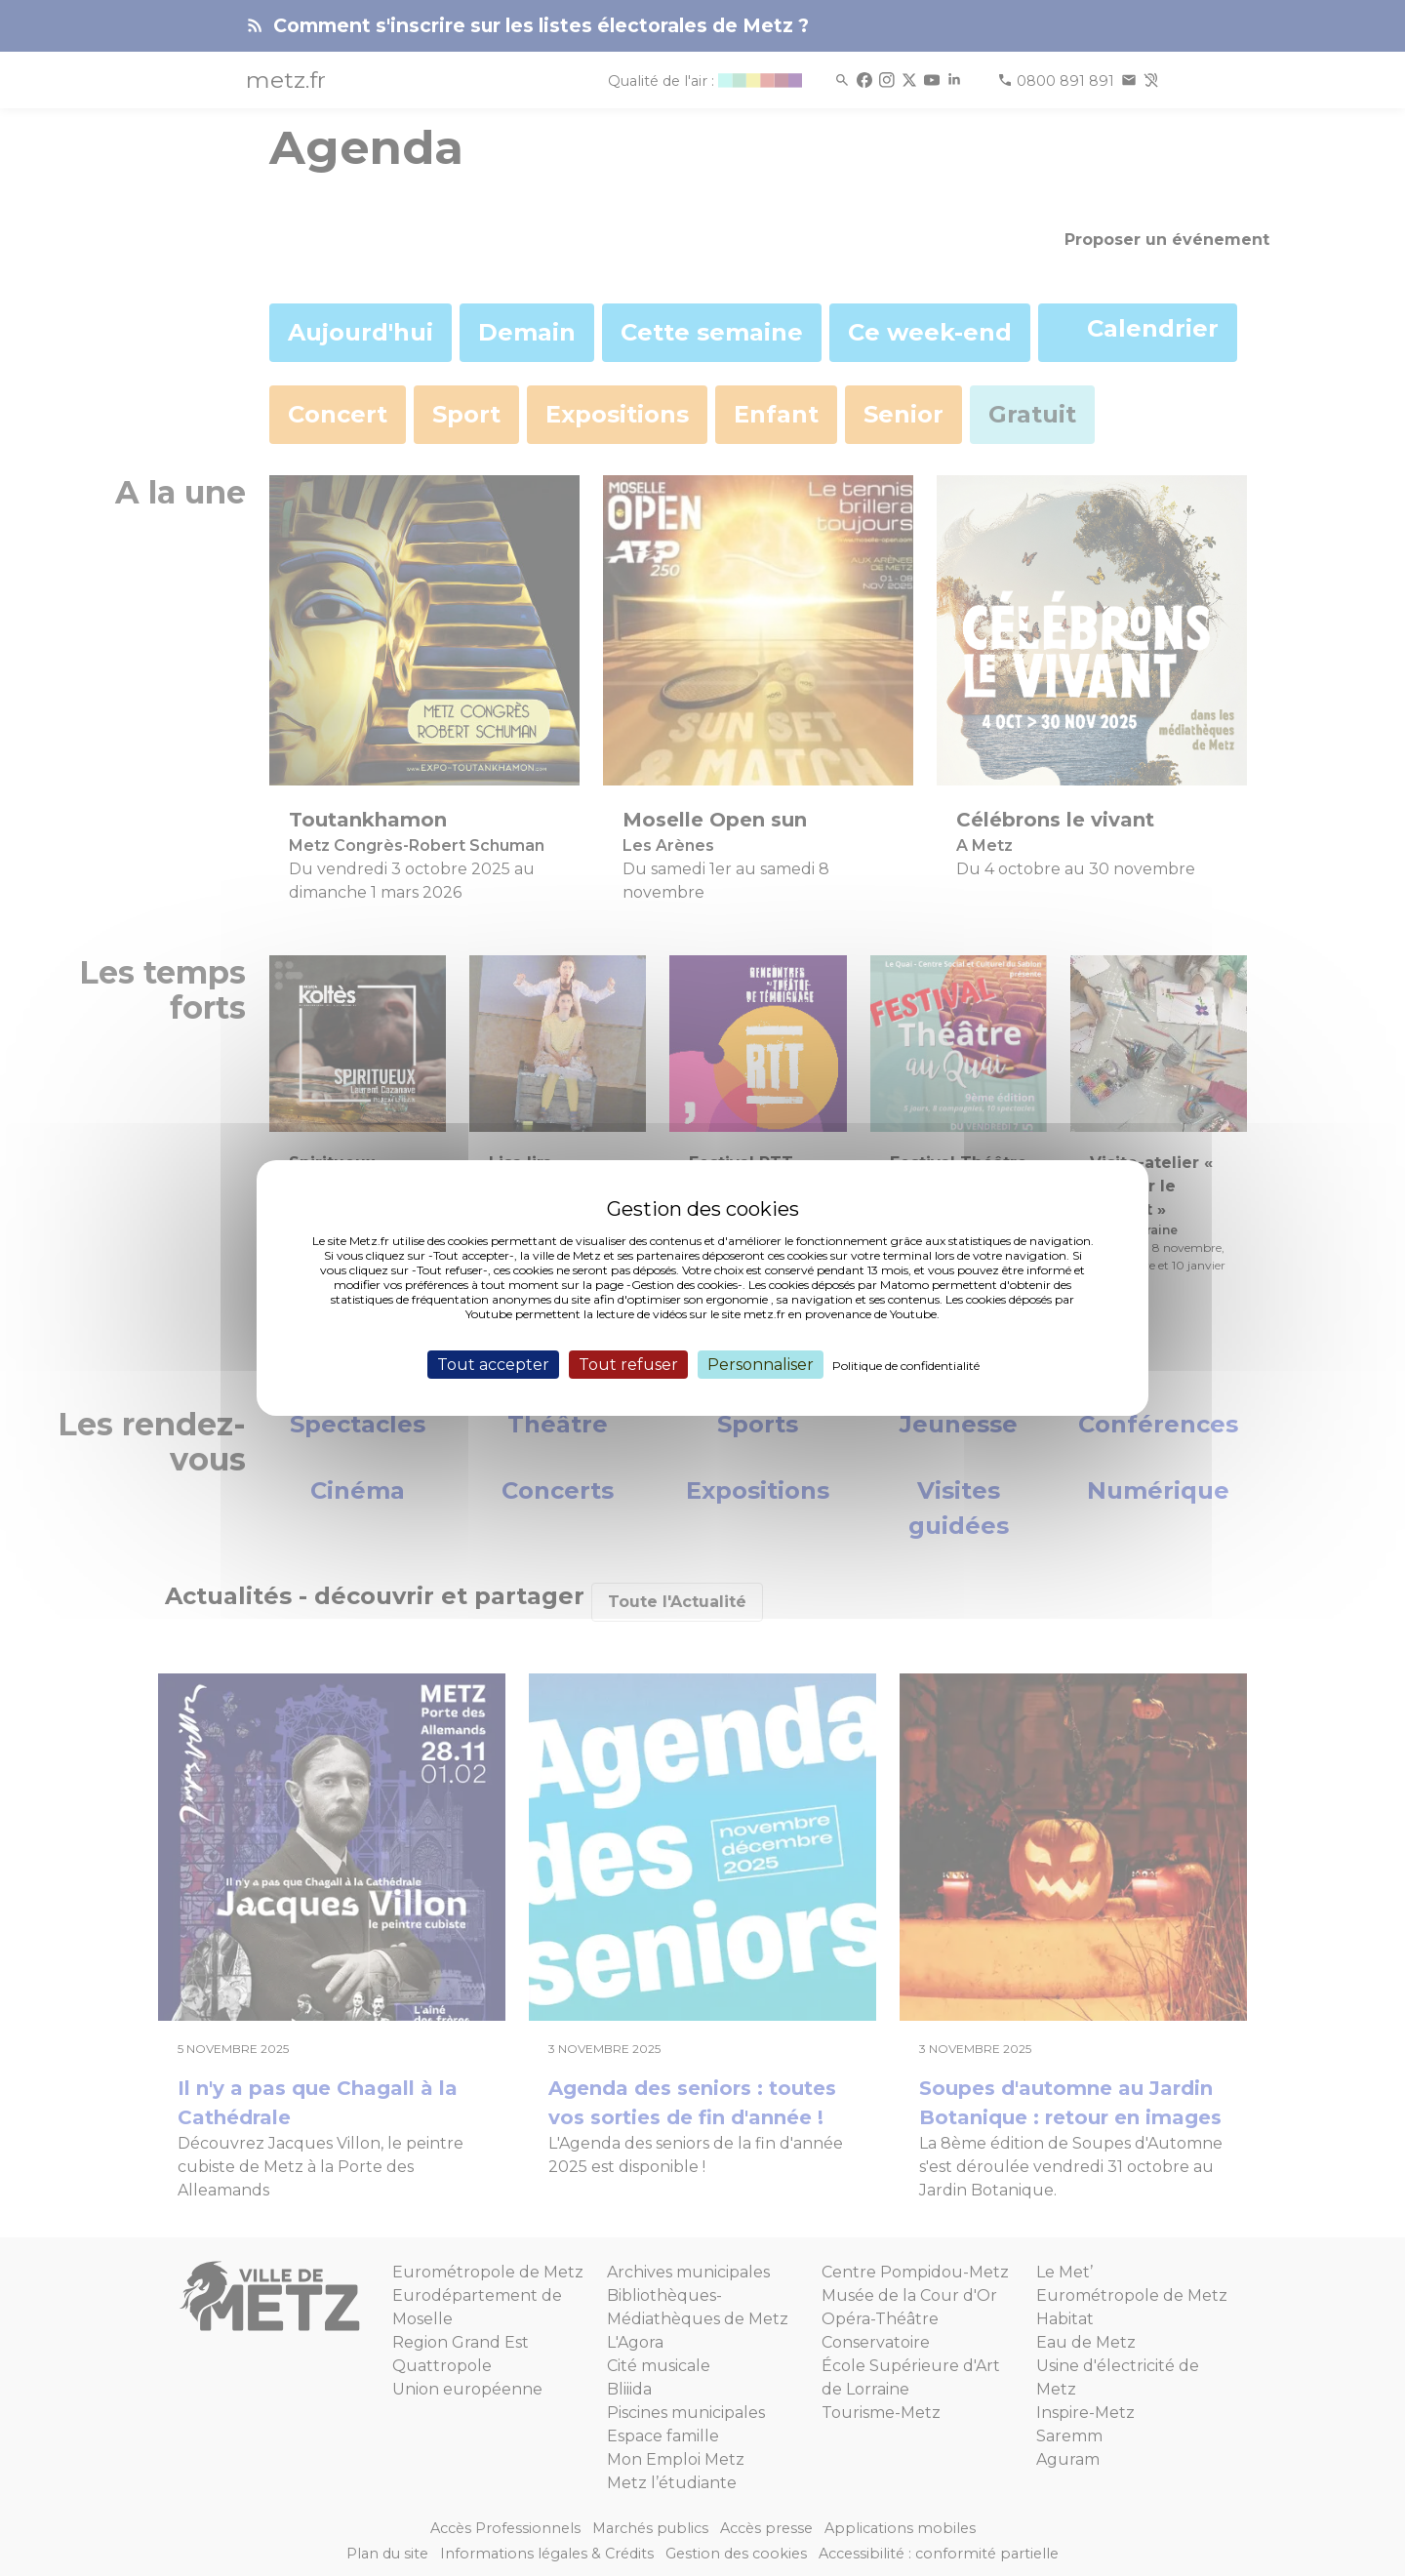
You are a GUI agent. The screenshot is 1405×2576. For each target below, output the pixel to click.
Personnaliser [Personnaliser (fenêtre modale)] (760, 1364)
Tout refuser (628, 1364)
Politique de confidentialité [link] (906, 1365)
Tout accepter (493, 1364)
